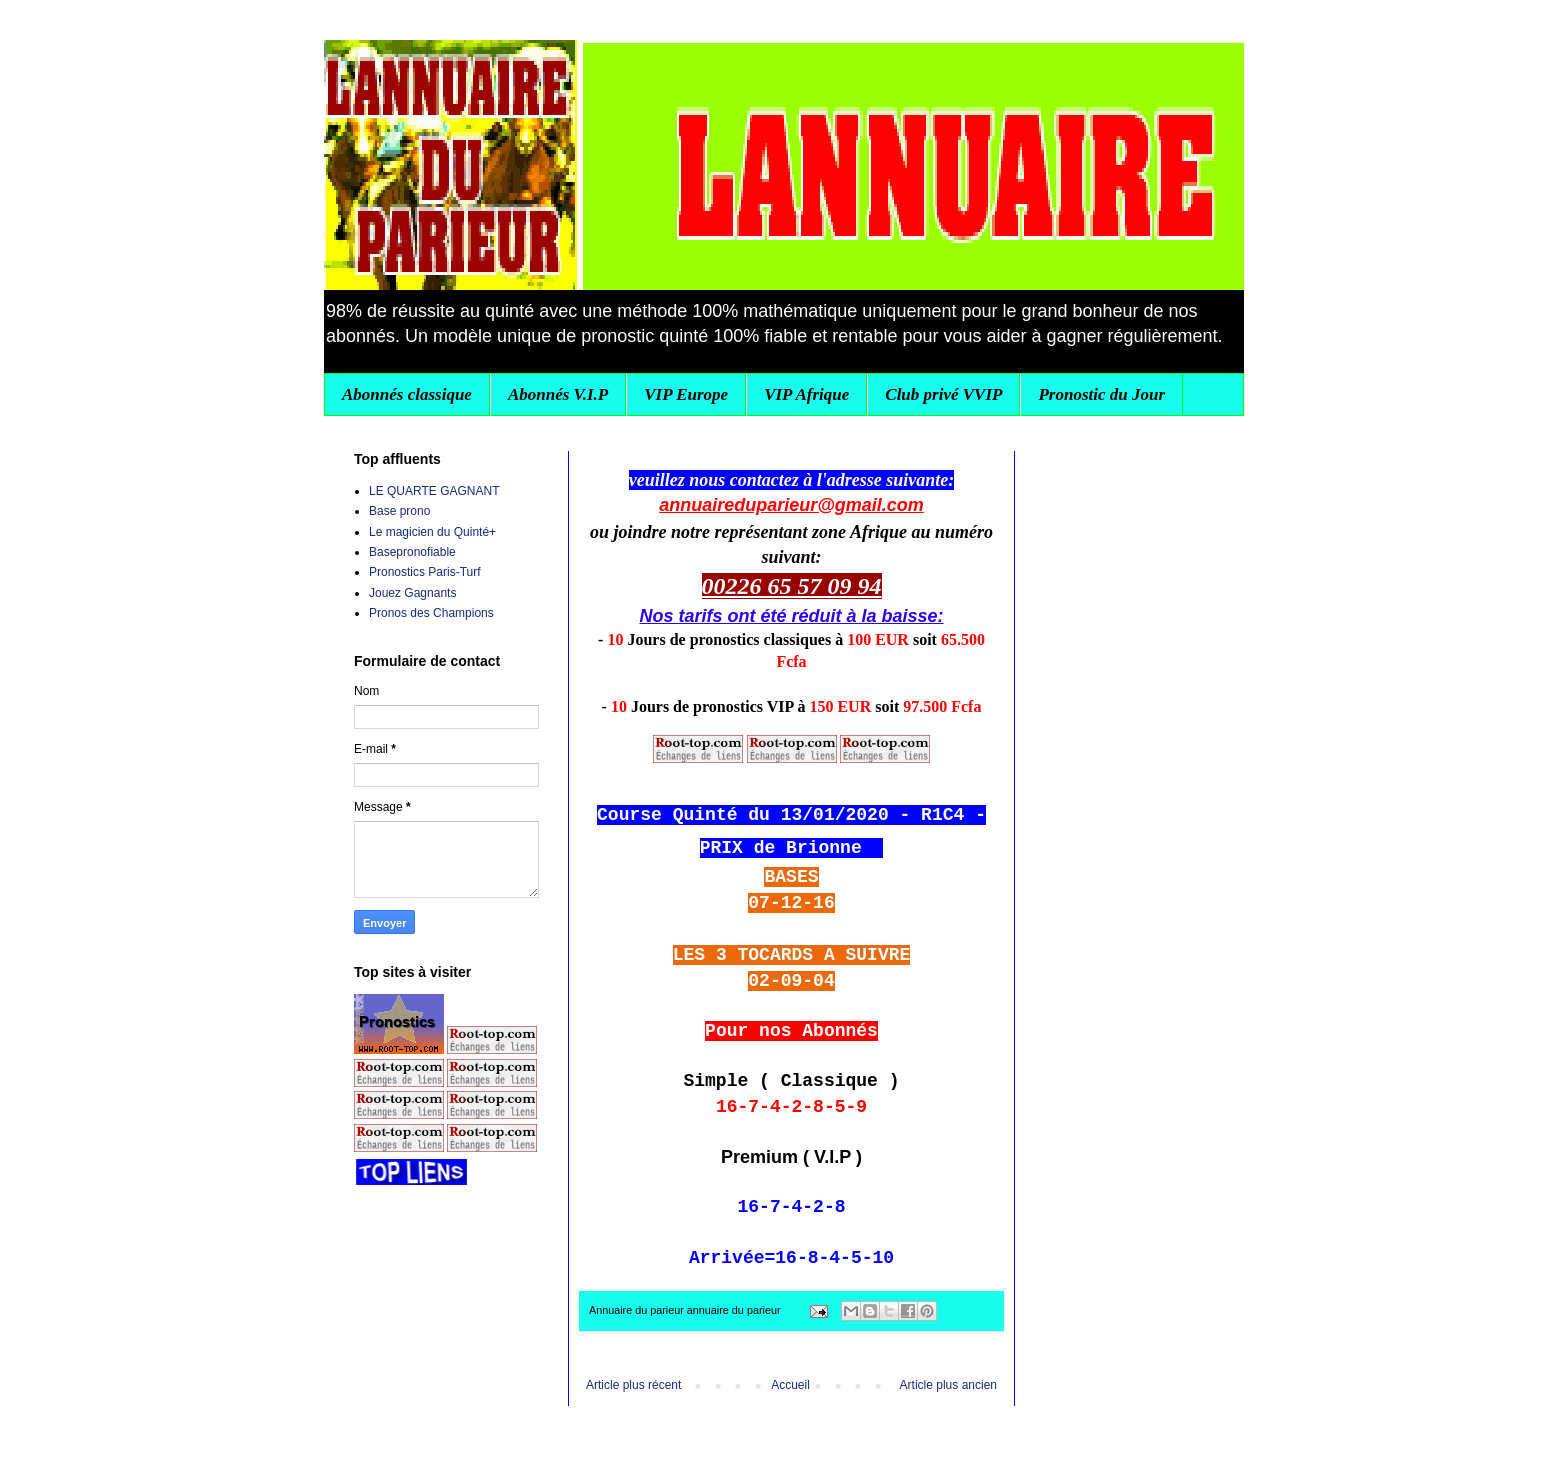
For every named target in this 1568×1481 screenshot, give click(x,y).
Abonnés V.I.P (558, 394)
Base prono (399, 511)
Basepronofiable (412, 552)
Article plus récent (633, 1385)
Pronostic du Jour (1101, 394)
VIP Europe (686, 394)
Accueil (790, 1385)
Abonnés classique (407, 394)
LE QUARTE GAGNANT (434, 491)
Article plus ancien (948, 1385)
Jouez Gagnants (412, 593)
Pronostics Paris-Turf (425, 572)
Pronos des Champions (431, 613)
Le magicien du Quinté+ (432, 532)
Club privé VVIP (943, 394)
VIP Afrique (806, 394)
